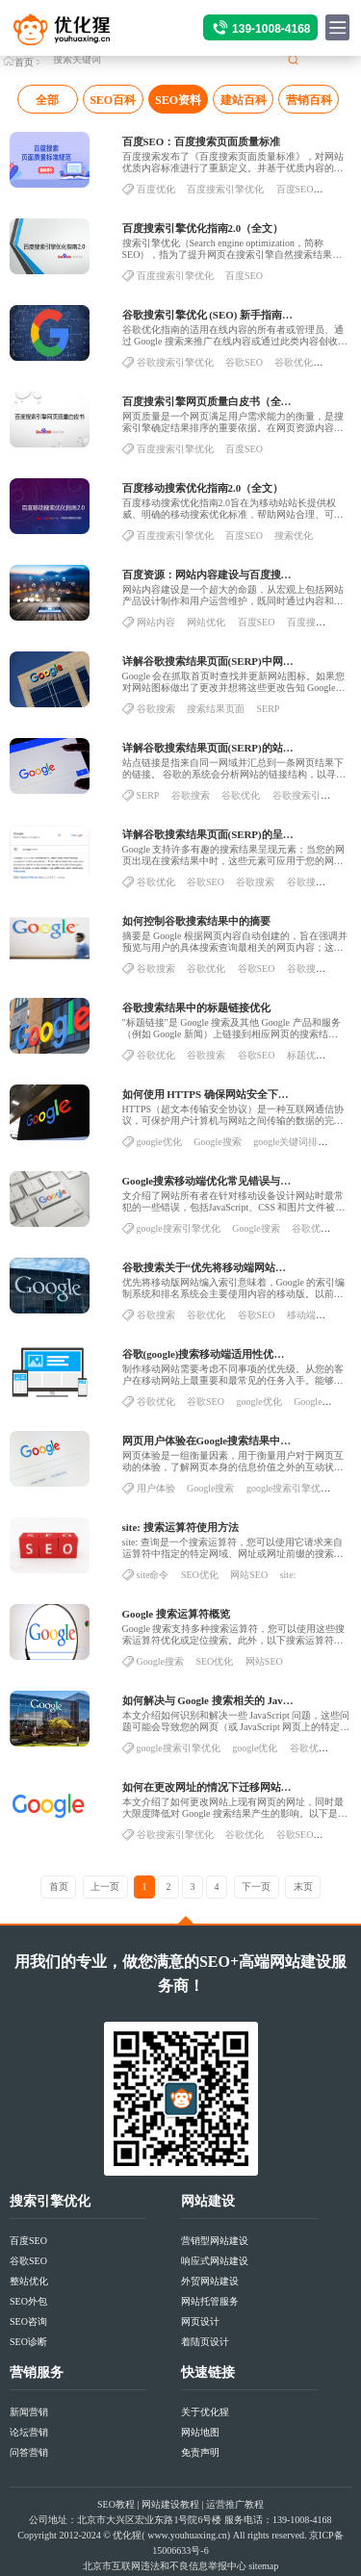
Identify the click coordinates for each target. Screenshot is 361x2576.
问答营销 (29, 2452)
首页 (24, 62)
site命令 (153, 1580)
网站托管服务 (210, 2301)
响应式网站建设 (214, 2261)
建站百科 (243, 100)
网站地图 (200, 2432)
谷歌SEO (244, 368)
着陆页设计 (205, 2341)
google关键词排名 (290, 1147)
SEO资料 (178, 100)
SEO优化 (200, 1580)
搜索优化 (293, 541)
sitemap (263, 2566)
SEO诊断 (28, 2341)
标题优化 (306, 1061)
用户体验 (156, 1494)
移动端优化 (311, 1320)
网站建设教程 (170, 2504)
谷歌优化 (293, 368)
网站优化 (206, 628)
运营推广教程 (235, 2504)
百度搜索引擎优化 (225, 195)
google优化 (159, 1147)
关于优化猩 (205, 2412)
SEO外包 (28, 2301)
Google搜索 (217, 1147)
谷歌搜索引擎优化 (175, 368)
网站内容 (156, 628)
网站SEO (249, 1580)
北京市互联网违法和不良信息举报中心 (164, 2566)
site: (288, 1580)
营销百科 (309, 100)
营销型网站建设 (214, 2240)
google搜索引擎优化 (178, 1234)
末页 (303, 1886)
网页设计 (200, 2321)
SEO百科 (113, 100)
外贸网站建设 (210, 2281)
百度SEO (295, 195)
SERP (268, 714)
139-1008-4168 (271, 29)
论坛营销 (29, 2432)
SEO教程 (116, 2504)
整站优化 (29, 2281)
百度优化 (156, 195)
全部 (47, 100)
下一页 (256, 1886)
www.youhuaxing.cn (187, 2535)
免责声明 (200, 2452)
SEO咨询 (28, 2321)
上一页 (104, 1886)
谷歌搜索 (156, 714)
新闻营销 (29, 2412)
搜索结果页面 (216, 714)
